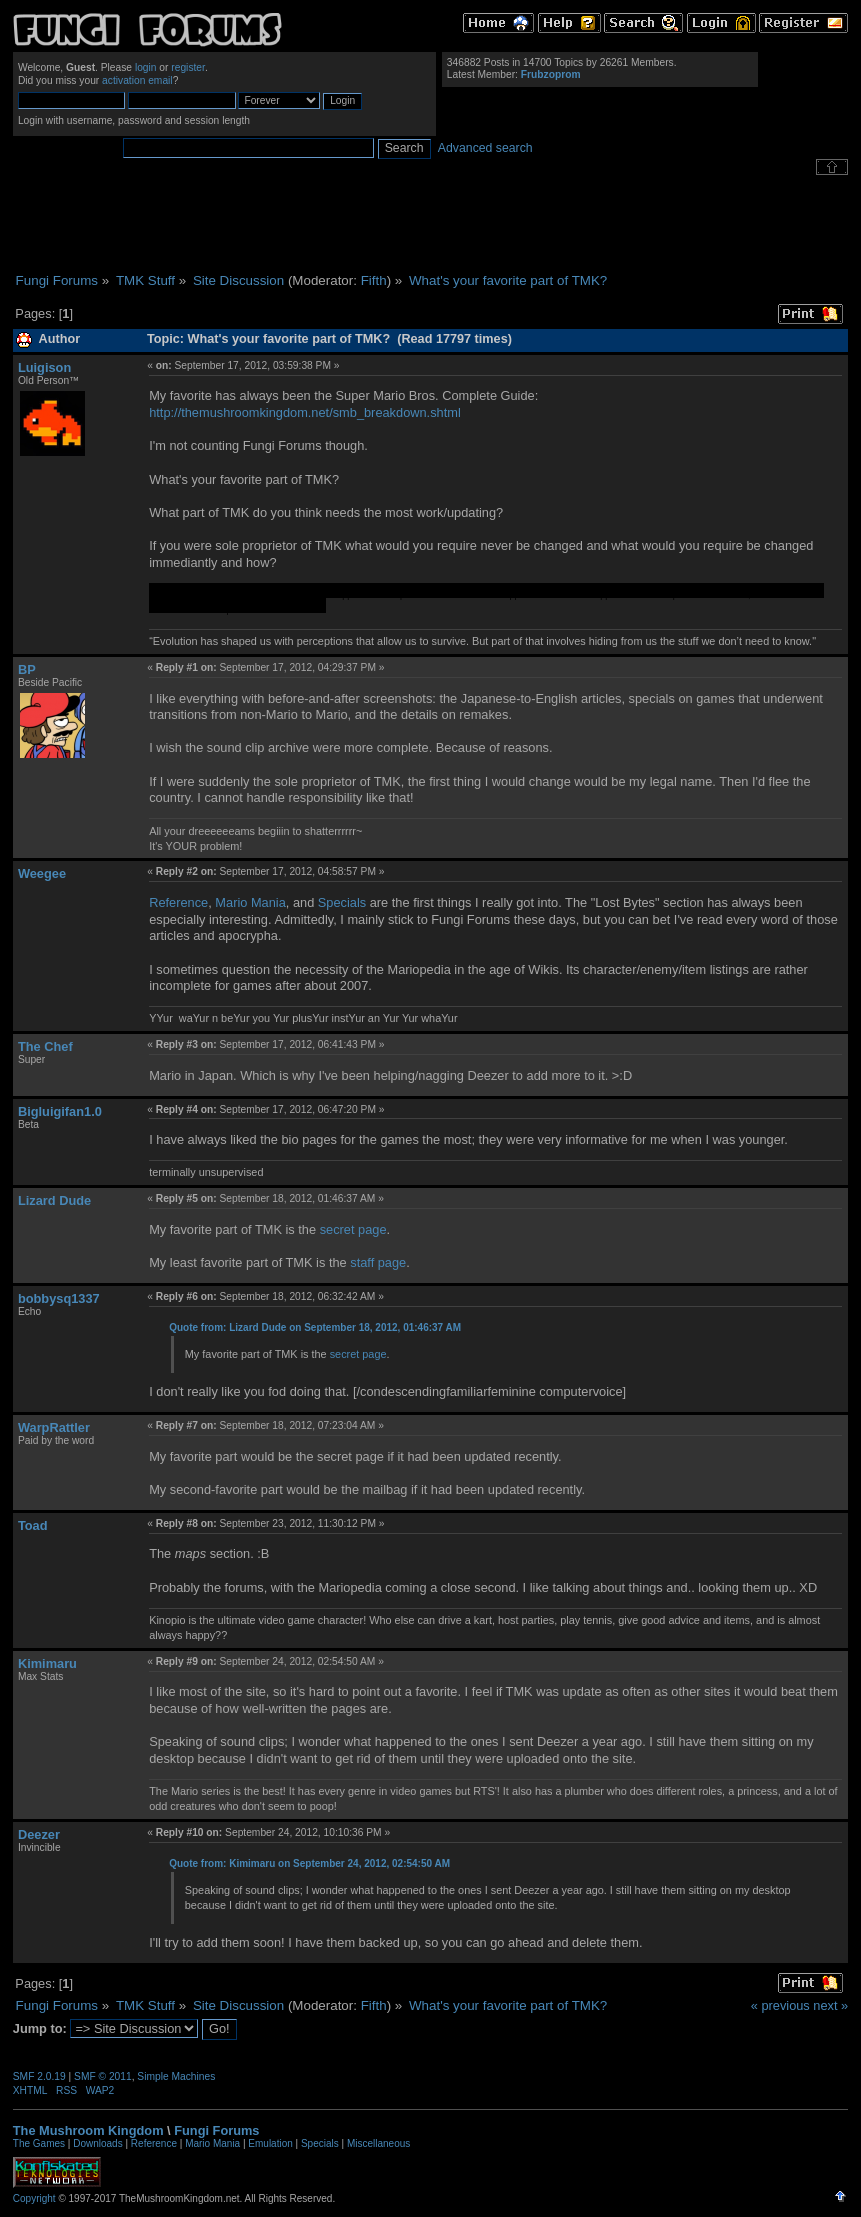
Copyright (34, 2198)
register (188, 67)
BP (27, 669)
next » (830, 2005)
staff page (378, 1262)
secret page (353, 1229)
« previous (780, 2005)
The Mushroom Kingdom (88, 2130)
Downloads (97, 2143)
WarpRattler (54, 1427)
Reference (178, 902)
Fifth (374, 280)
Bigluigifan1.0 (60, 1111)
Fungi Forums (216, 2130)
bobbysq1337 (59, 1298)
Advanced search (485, 148)
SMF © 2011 (103, 2076)
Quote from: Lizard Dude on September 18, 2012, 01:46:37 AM (315, 1327)
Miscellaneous (378, 2143)
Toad (33, 1525)
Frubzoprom (551, 74)
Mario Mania (250, 902)
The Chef (45, 1046)
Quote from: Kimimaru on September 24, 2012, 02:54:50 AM (309, 1863)
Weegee (42, 873)
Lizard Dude (54, 1200)
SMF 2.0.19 (39, 2076)
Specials (342, 902)
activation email (137, 80)
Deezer (39, 1834)
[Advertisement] (431, 224)
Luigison (44, 367)
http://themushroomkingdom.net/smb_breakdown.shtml (305, 412)
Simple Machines (176, 2076)
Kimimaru (47, 1663)
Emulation (270, 2143)
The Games (39, 2143)
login (146, 67)
